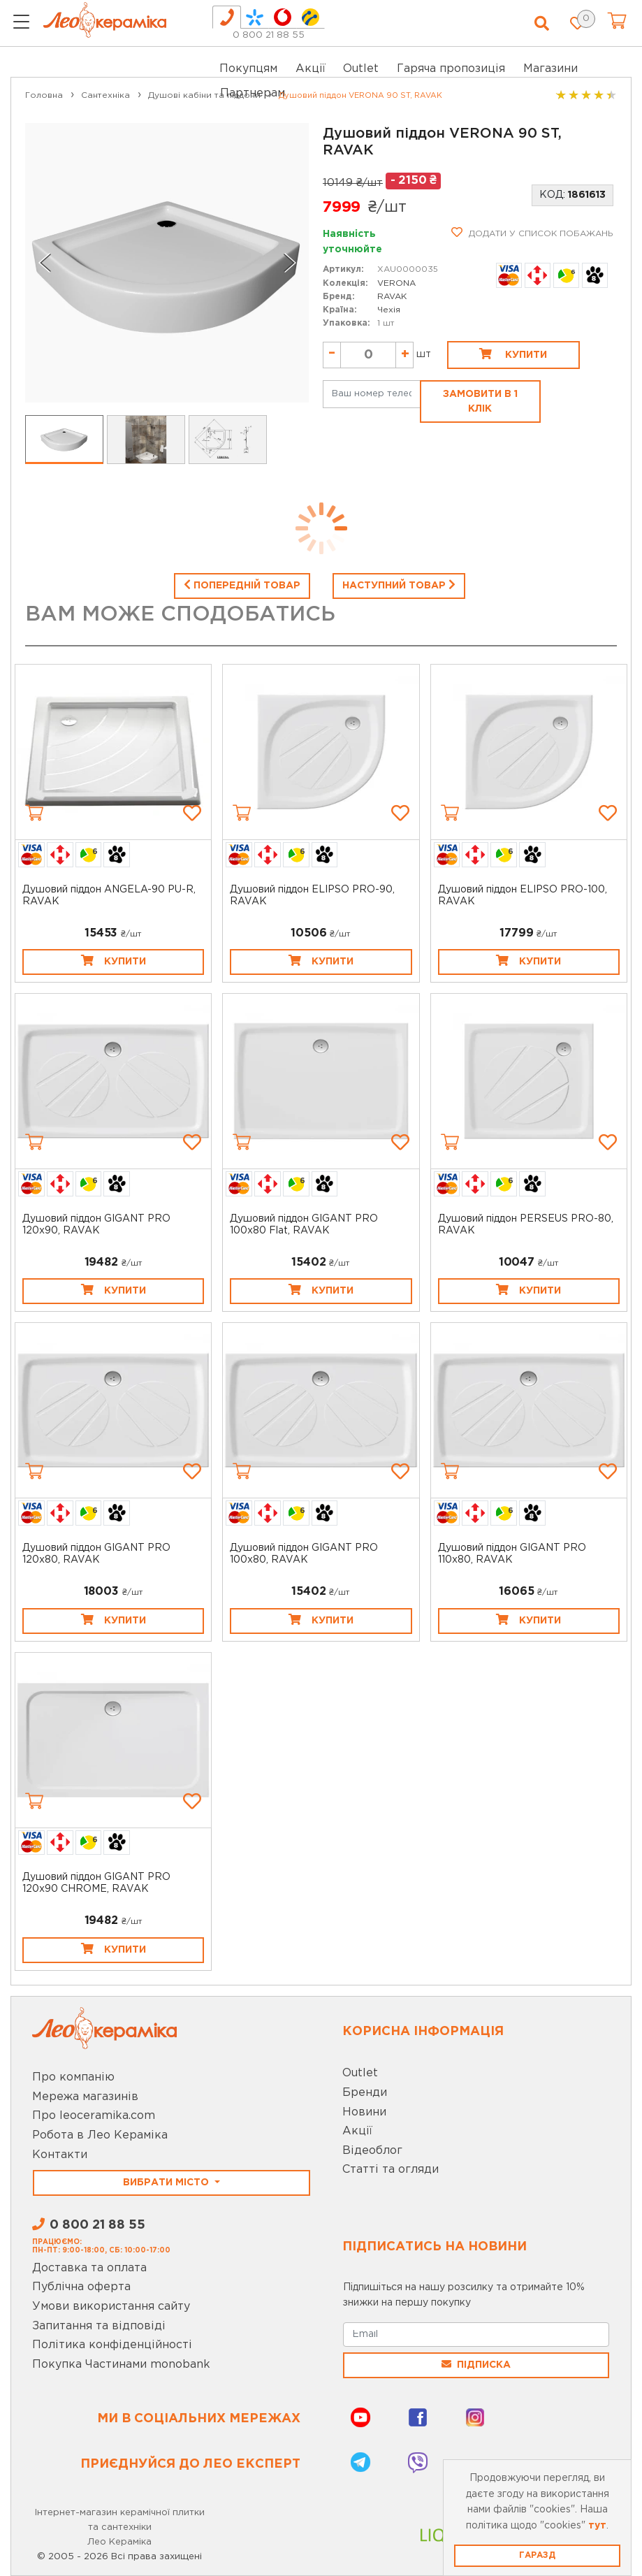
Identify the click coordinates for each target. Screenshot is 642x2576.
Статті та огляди (390, 2169)
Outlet (360, 2073)
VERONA (396, 283)
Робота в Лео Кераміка (100, 2135)
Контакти (59, 2155)
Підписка (476, 2364)
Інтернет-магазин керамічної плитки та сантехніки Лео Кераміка (120, 2527)
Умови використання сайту (111, 2306)
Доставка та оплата (89, 2268)
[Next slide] (289, 263)
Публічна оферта (81, 2287)
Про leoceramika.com (93, 2116)
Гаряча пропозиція (451, 69)
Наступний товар (398, 584)
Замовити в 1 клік (480, 401)
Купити (513, 353)
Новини (364, 2112)
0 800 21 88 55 (269, 35)
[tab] (226, 17)
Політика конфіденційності (112, 2345)
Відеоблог (372, 2151)
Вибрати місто (167, 2182)
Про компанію (73, 2077)
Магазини (550, 69)
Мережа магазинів (85, 2097)
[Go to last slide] (44, 263)
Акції (311, 69)
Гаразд (537, 2555)
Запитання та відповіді (99, 2326)
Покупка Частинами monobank (121, 2364)
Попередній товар (242, 584)
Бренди (364, 2092)
